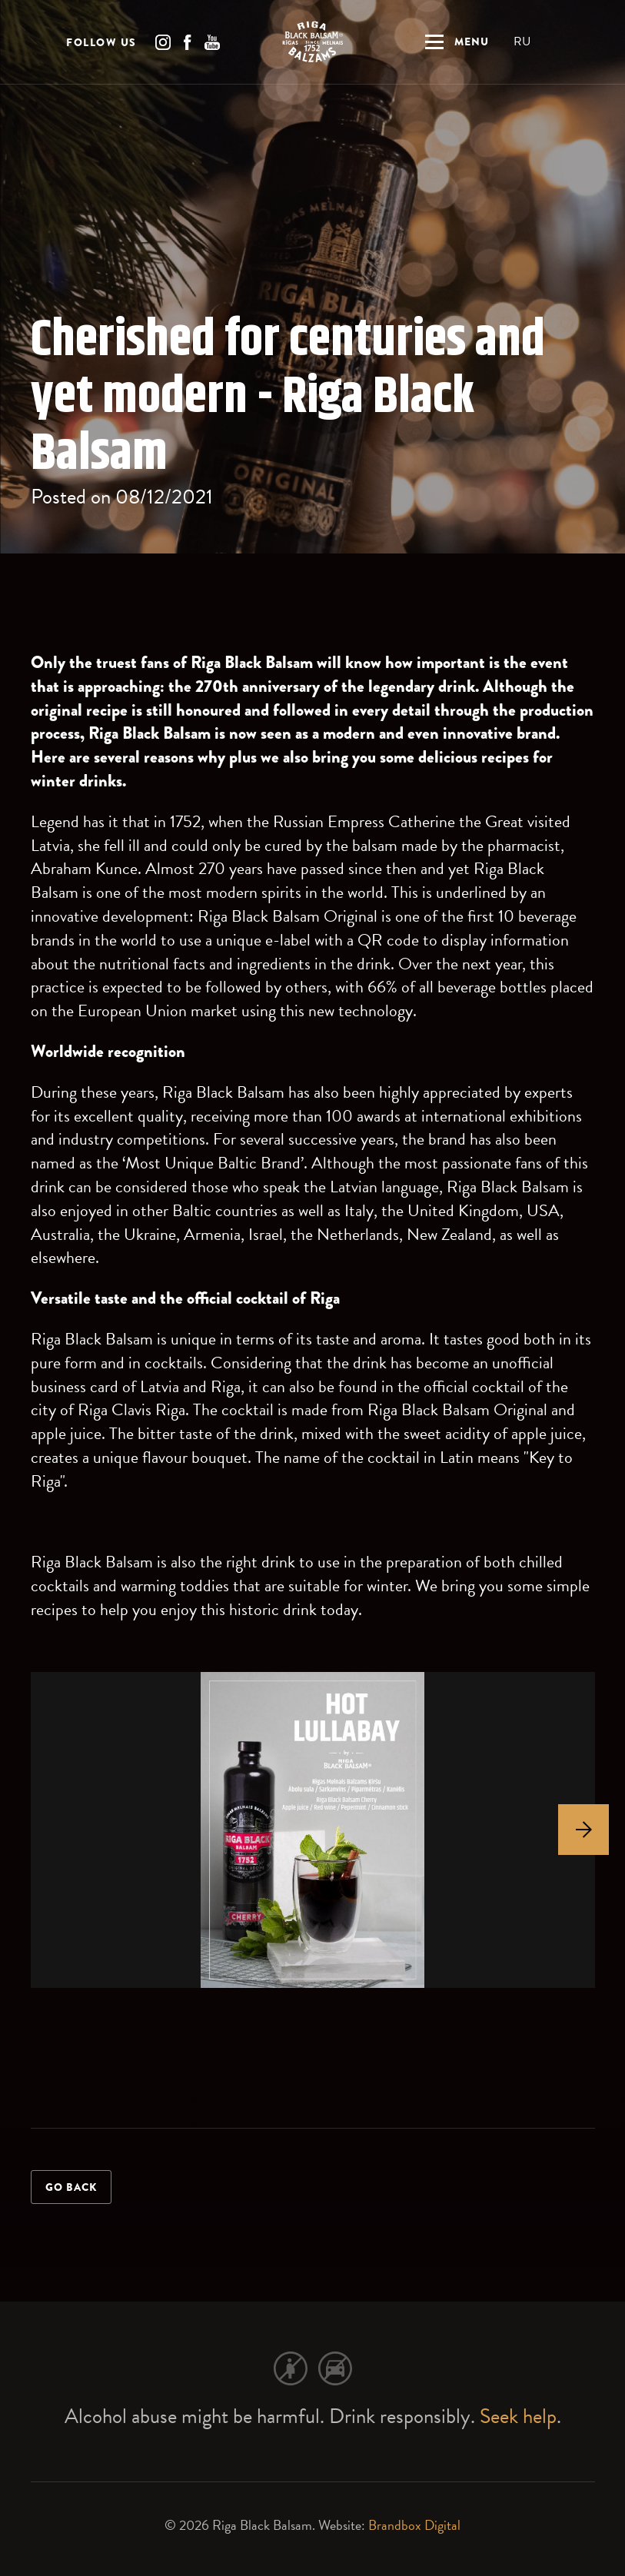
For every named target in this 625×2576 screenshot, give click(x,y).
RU (522, 41)
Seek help (518, 2416)
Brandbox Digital (414, 2525)
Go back (71, 2187)
